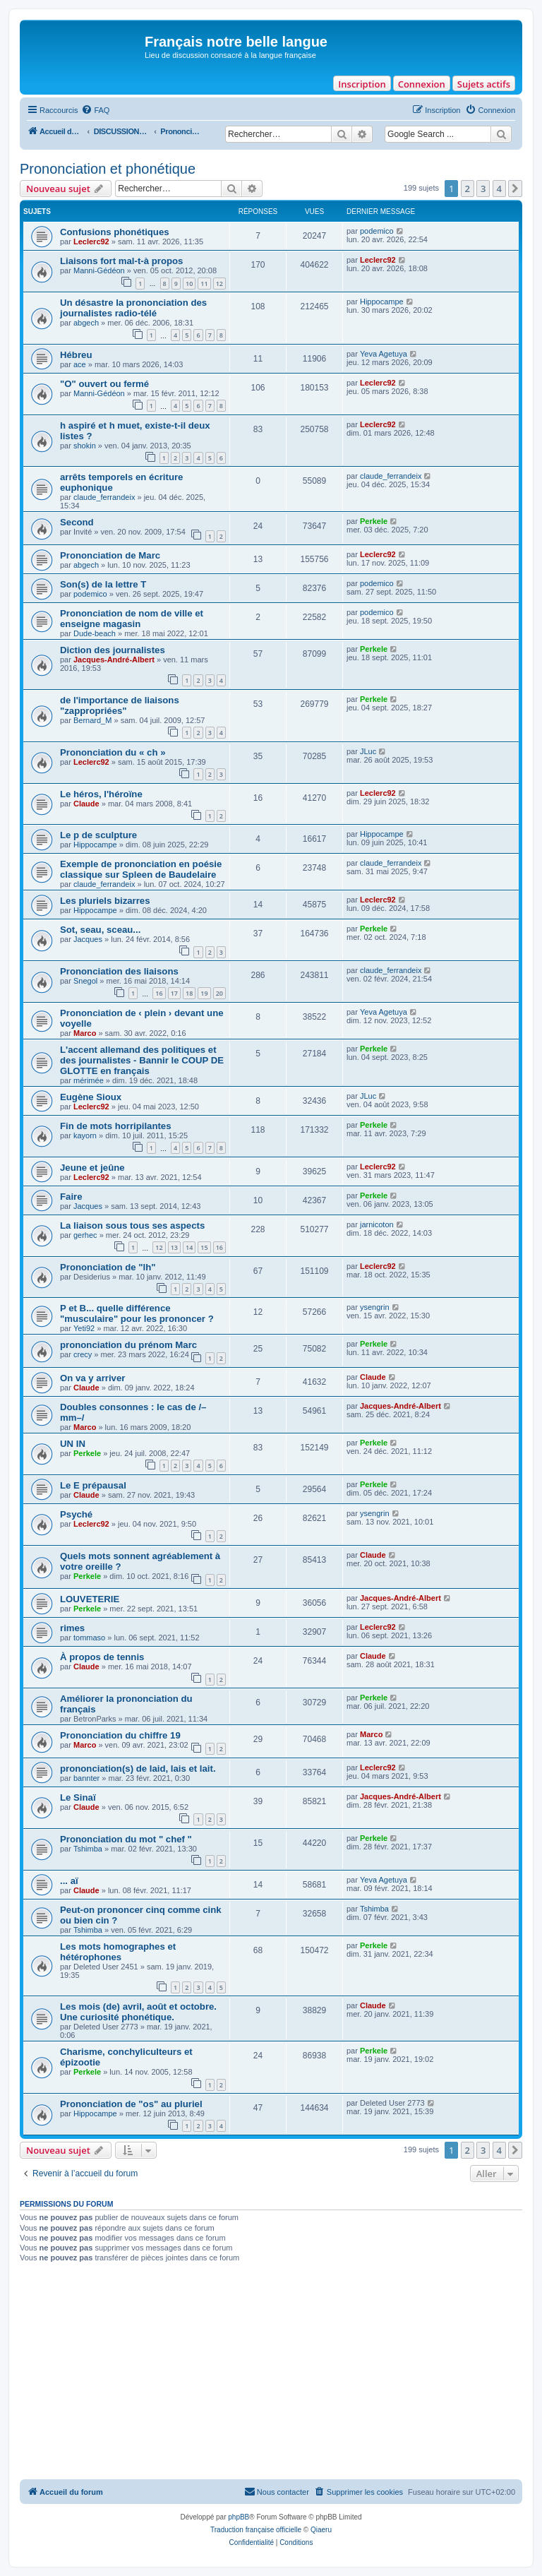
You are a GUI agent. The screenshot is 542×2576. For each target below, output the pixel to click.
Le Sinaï (78, 1797)
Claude (86, 803)
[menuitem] (95, 110)
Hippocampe (382, 301)
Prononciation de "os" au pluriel (131, 2104)
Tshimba (87, 1848)
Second (77, 522)
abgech (86, 322)
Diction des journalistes (112, 650)
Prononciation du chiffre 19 (120, 1735)
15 (203, 1247)
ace (79, 364)
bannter (86, 1778)
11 (203, 283)
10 (189, 283)
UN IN (72, 1443)
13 (174, 1247)
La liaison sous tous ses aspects (132, 1225)
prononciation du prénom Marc (128, 1345)
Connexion (421, 84)
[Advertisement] (271, 2373)
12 (219, 283)
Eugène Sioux (90, 1097)
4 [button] (499, 188)
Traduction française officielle (255, 2530)
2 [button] (467, 188)
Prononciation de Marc (110, 555)
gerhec (85, 1235)
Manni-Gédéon (99, 270)
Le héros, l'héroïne (101, 794)
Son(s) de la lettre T (103, 584)
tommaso (89, 1637)
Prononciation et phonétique (107, 169)
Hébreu (76, 355)
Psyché (76, 1514)
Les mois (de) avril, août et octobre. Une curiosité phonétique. (138, 2011)
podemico (377, 231)
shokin (84, 445)
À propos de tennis (102, 1657)
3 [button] (483, 188)
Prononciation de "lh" (108, 1267)
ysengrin (375, 1307)
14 (189, 1247)
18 (189, 993)
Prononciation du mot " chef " (126, 1839)
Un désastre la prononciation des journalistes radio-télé (133, 307)
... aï (69, 1881)
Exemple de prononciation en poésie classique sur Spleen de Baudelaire (141, 869)
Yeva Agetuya (383, 354)
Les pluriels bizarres (105, 900)
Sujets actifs (483, 84)
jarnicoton (377, 1224)
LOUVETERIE (89, 1599)
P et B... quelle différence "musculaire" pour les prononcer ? (137, 1313)
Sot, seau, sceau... (100, 929)
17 (174, 993)
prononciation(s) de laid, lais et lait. (138, 1768)
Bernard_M (92, 720)
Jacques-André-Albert (114, 659)
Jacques (87, 939)
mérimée (88, 1080)
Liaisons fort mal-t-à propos (121, 261)
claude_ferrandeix (104, 497)
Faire (71, 1196)
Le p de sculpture (98, 835)
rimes (72, 1628)
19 (203, 993)
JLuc (368, 751)
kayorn (85, 1135)
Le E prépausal (93, 1485)
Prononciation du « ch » (112, 752)
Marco (84, 1033)
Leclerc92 (91, 241)
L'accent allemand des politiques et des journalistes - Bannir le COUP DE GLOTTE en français (142, 1060)
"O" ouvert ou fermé (104, 383)
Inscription (361, 84)
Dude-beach (94, 633)
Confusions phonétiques (114, 232)
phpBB (238, 2517)
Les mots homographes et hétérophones (118, 1951)
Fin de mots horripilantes (115, 1126)
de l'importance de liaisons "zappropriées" (119, 705)
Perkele (373, 521)
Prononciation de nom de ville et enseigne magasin (131, 618)
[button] (515, 188)
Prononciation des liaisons (119, 971)
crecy (82, 1354)
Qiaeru (321, 2530)
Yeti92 (84, 1328)
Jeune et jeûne (92, 1167)
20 (219, 993)
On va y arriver (92, 1378)
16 (158, 993)
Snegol (85, 981)
